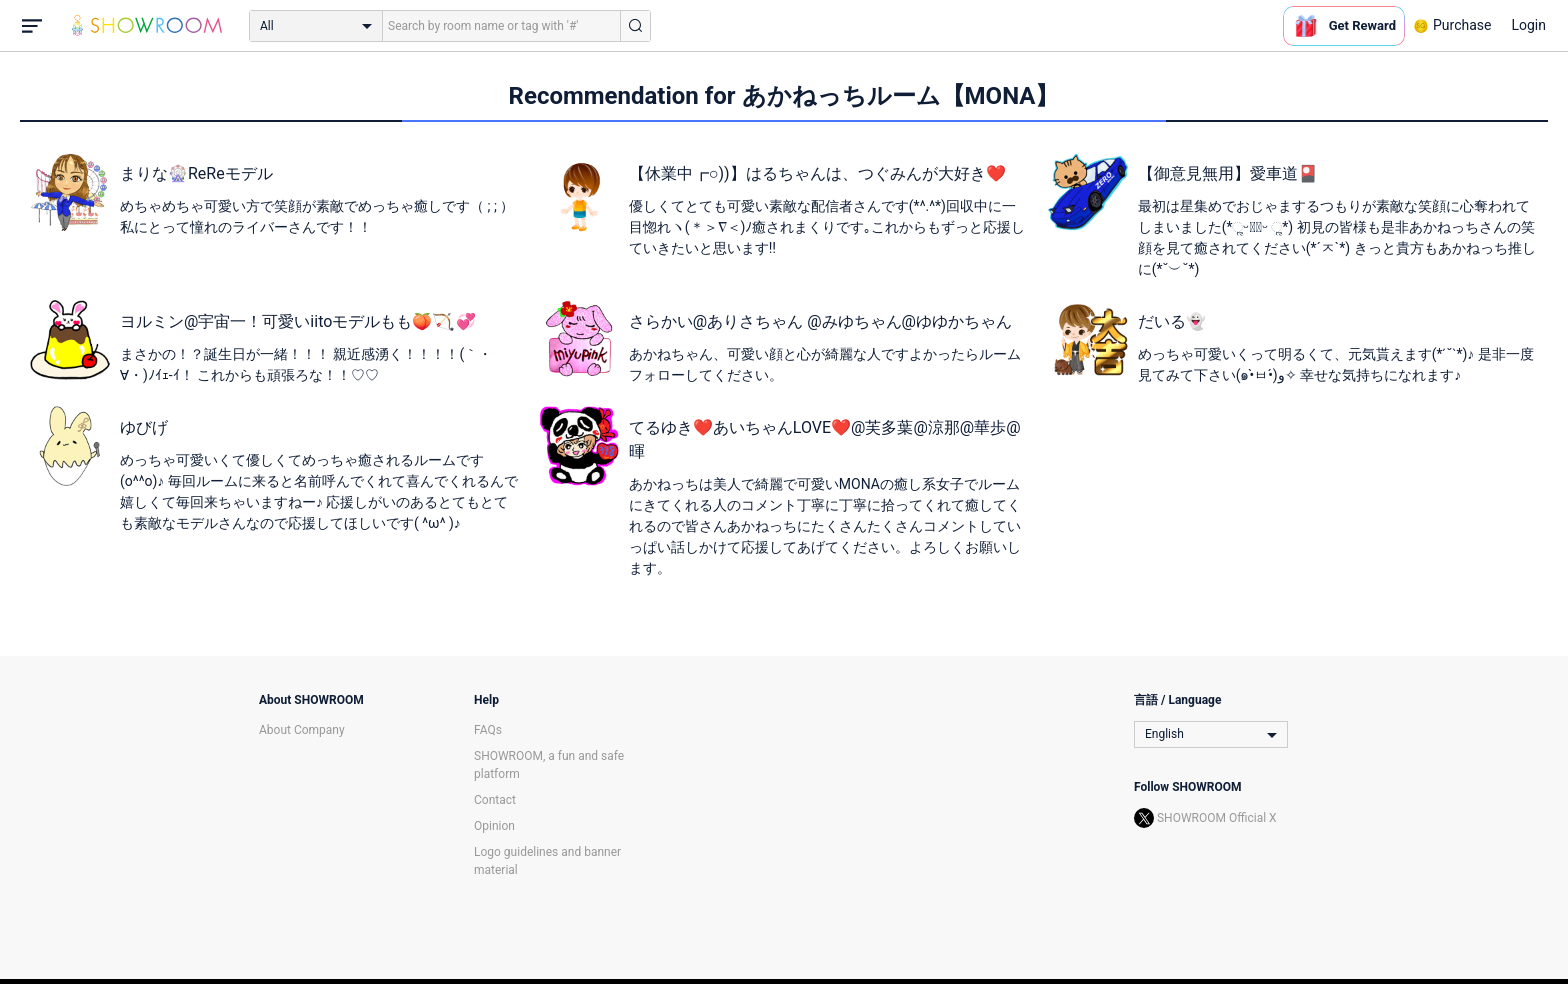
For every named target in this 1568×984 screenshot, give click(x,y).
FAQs (488, 730)
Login (1528, 25)
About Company (302, 730)
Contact (495, 800)
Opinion (494, 826)
